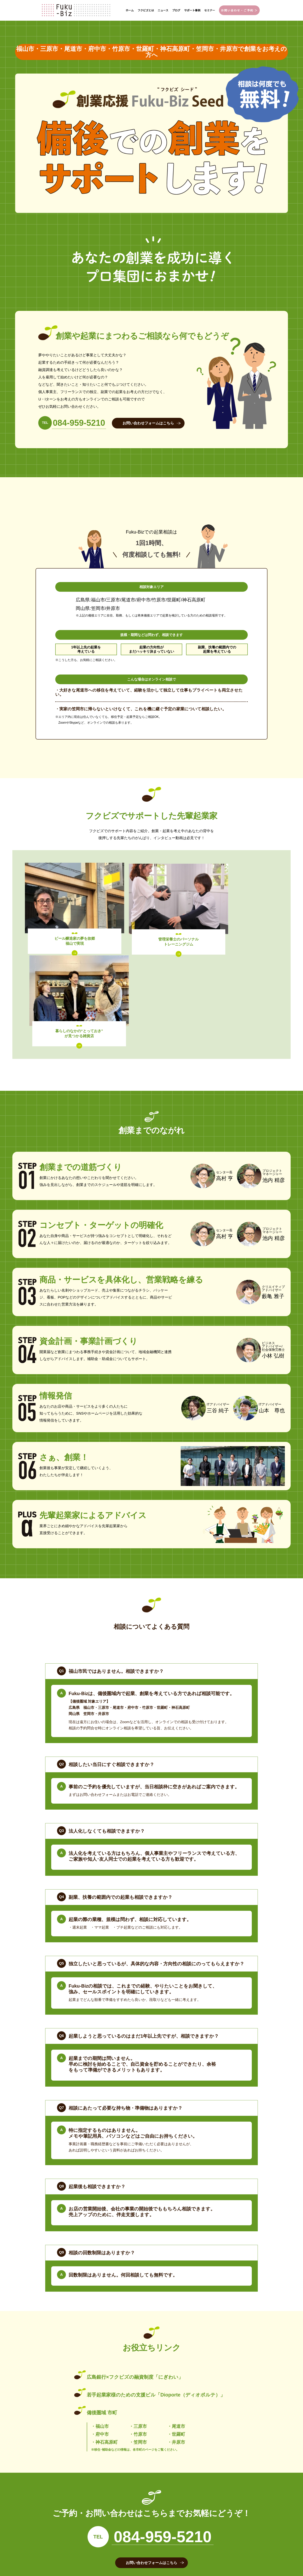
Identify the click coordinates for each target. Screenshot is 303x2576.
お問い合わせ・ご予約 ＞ (239, 10)
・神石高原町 (174, 2337)
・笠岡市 (203, 2337)
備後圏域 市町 (102, 2315)
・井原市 (100, 2345)
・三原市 (134, 2328)
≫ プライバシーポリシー (205, 2553)
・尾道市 (169, 2328)
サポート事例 (192, 10)
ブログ (176, 10)
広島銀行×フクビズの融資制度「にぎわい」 (137, 2271)
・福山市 (100, 2328)
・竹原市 (100, 2337)
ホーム (130, 10)
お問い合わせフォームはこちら (152, 423)
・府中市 (203, 2328)
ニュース (163, 10)
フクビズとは (146, 10)
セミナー (209, 10)
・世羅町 (134, 2337)
